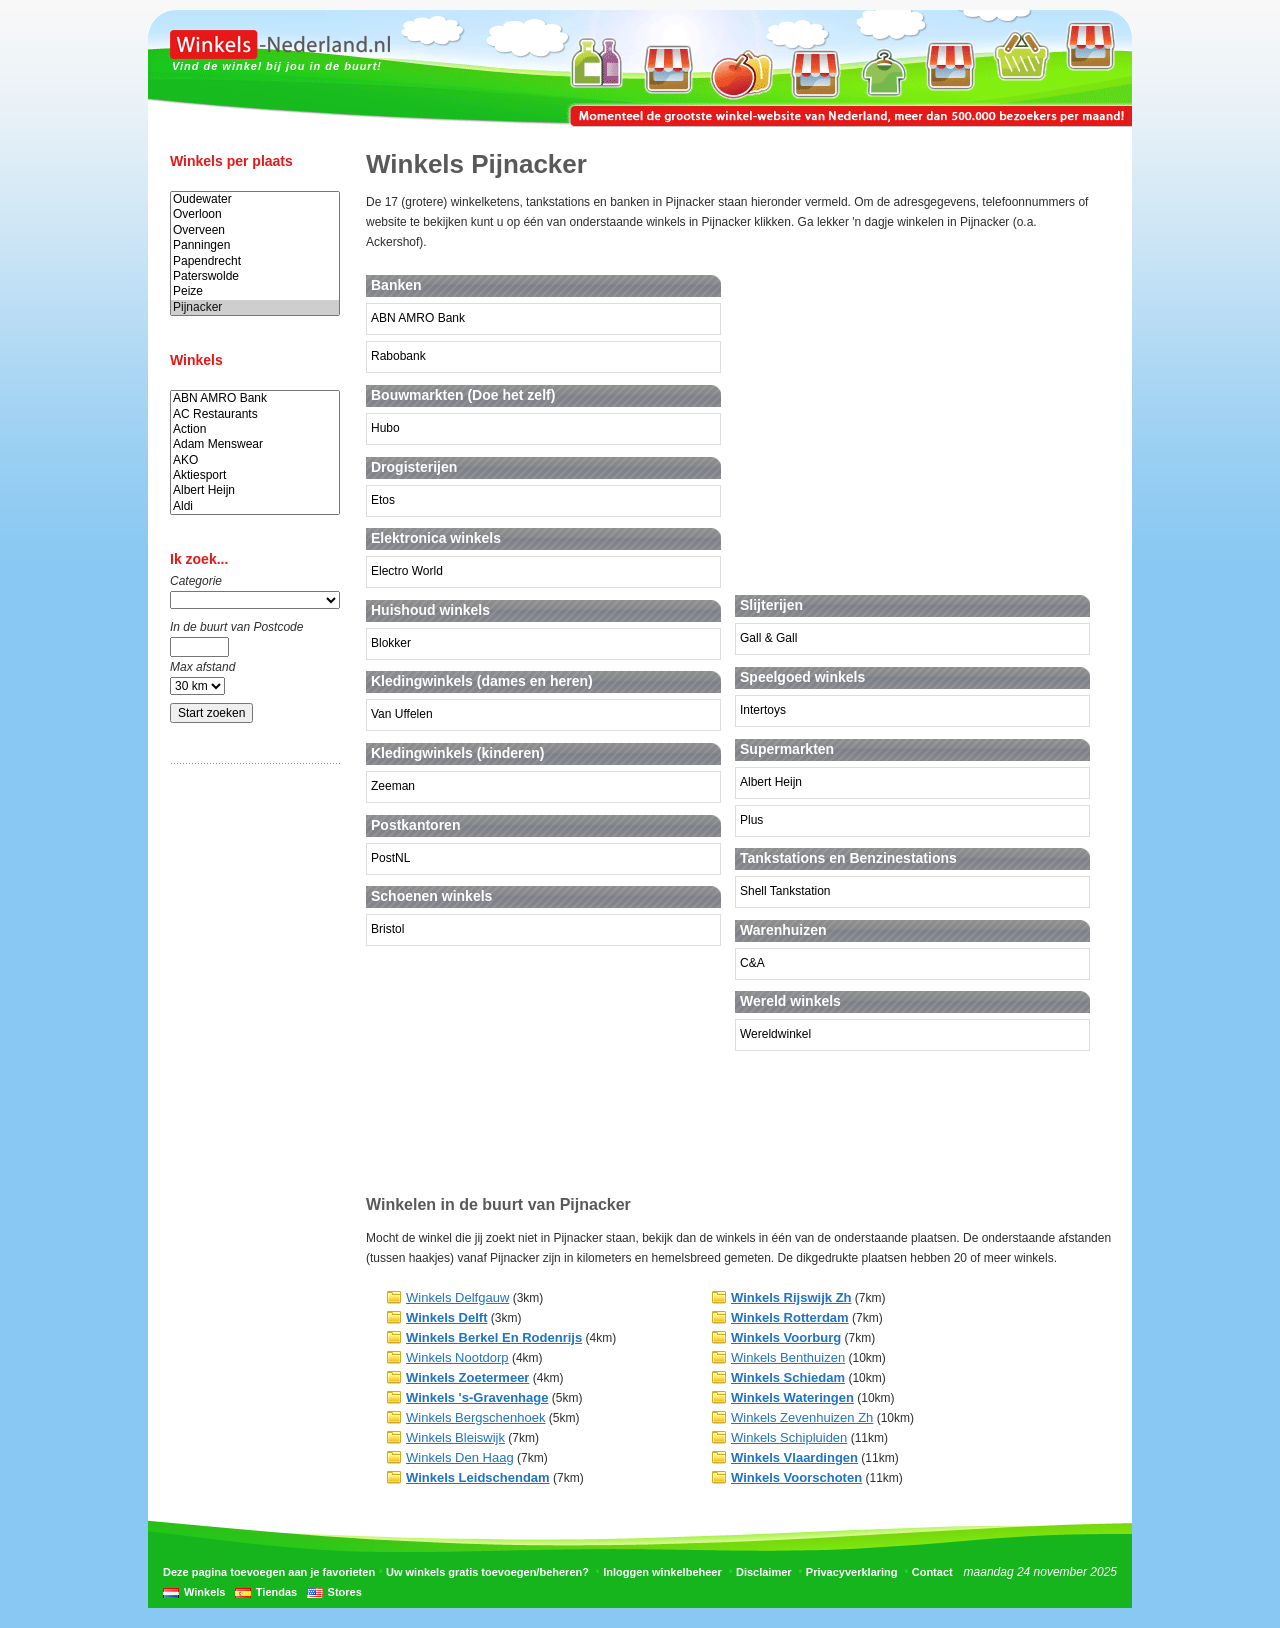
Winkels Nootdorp (457, 1357)
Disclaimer (764, 1572)
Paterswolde (255, 276)
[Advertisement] (250, 1093)
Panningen (255, 245)
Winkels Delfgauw (457, 1297)
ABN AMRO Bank (255, 398)
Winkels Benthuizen (788, 1357)
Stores (345, 1592)
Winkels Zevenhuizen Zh (802, 1417)
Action (255, 429)
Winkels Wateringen (792, 1397)
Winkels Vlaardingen (794, 1457)
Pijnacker (255, 307)
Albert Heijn (255, 490)
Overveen (255, 230)
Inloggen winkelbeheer (662, 1572)
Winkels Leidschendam (478, 1477)
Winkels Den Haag (460, 1457)
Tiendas (276, 1592)
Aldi (255, 506)
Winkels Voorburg (786, 1337)
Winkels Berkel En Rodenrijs (494, 1337)
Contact (932, 1572)
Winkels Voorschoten (796, 1477)
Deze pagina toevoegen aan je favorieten (269, 1572)
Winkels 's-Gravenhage (477, 1397)
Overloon (255, 214)
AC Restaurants (255, 414)
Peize (255, 291)
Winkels (204, 1592)
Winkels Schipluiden (789, 1437)
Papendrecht (255, 261)
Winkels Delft (447, 1317)
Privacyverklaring (852, 1572)
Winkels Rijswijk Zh (791, 1297)
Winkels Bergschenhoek (475, 1417)
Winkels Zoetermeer (467, 1377)
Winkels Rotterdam (790, 1317)
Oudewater (255, 199)
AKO (255, 460)
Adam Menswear (255, 444)
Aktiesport (255, 475)
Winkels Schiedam (788, 1377)
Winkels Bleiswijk (455, 1437)
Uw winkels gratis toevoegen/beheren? (487, 1572)
